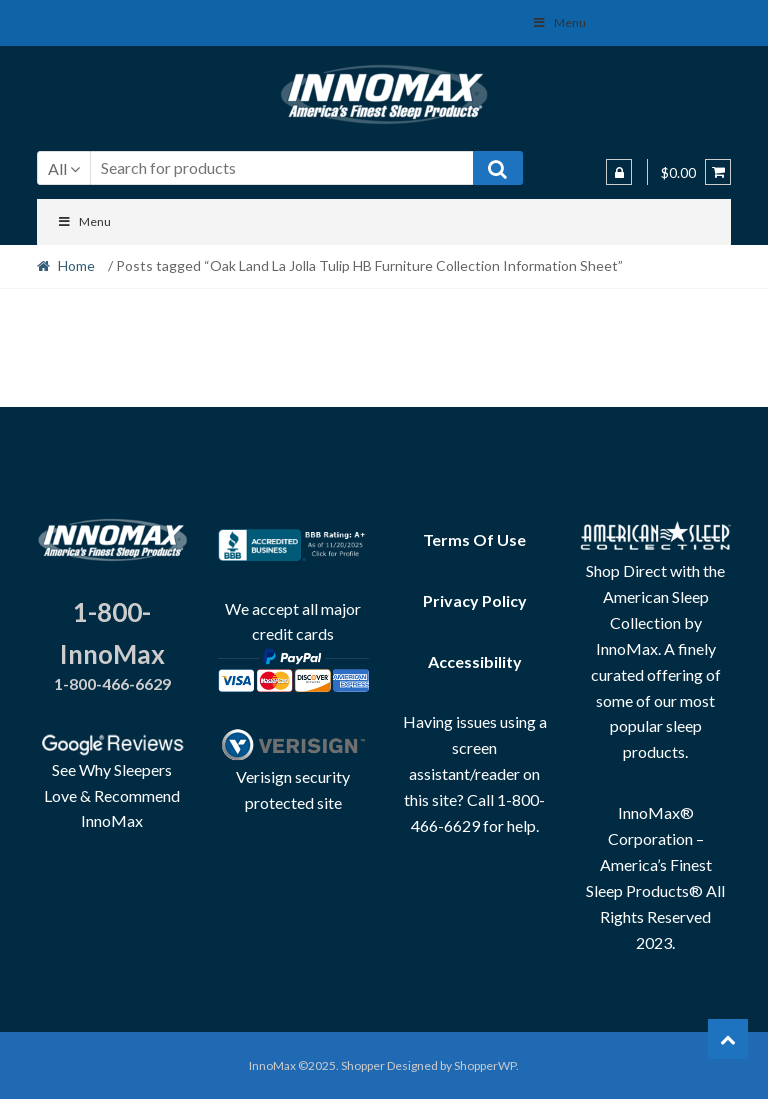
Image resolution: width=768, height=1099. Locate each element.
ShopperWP (485, 1065)
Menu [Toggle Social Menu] (558, 22)
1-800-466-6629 (112, 683)
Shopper (363, 1065)
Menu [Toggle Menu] (84, 221)
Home (76, 265)
